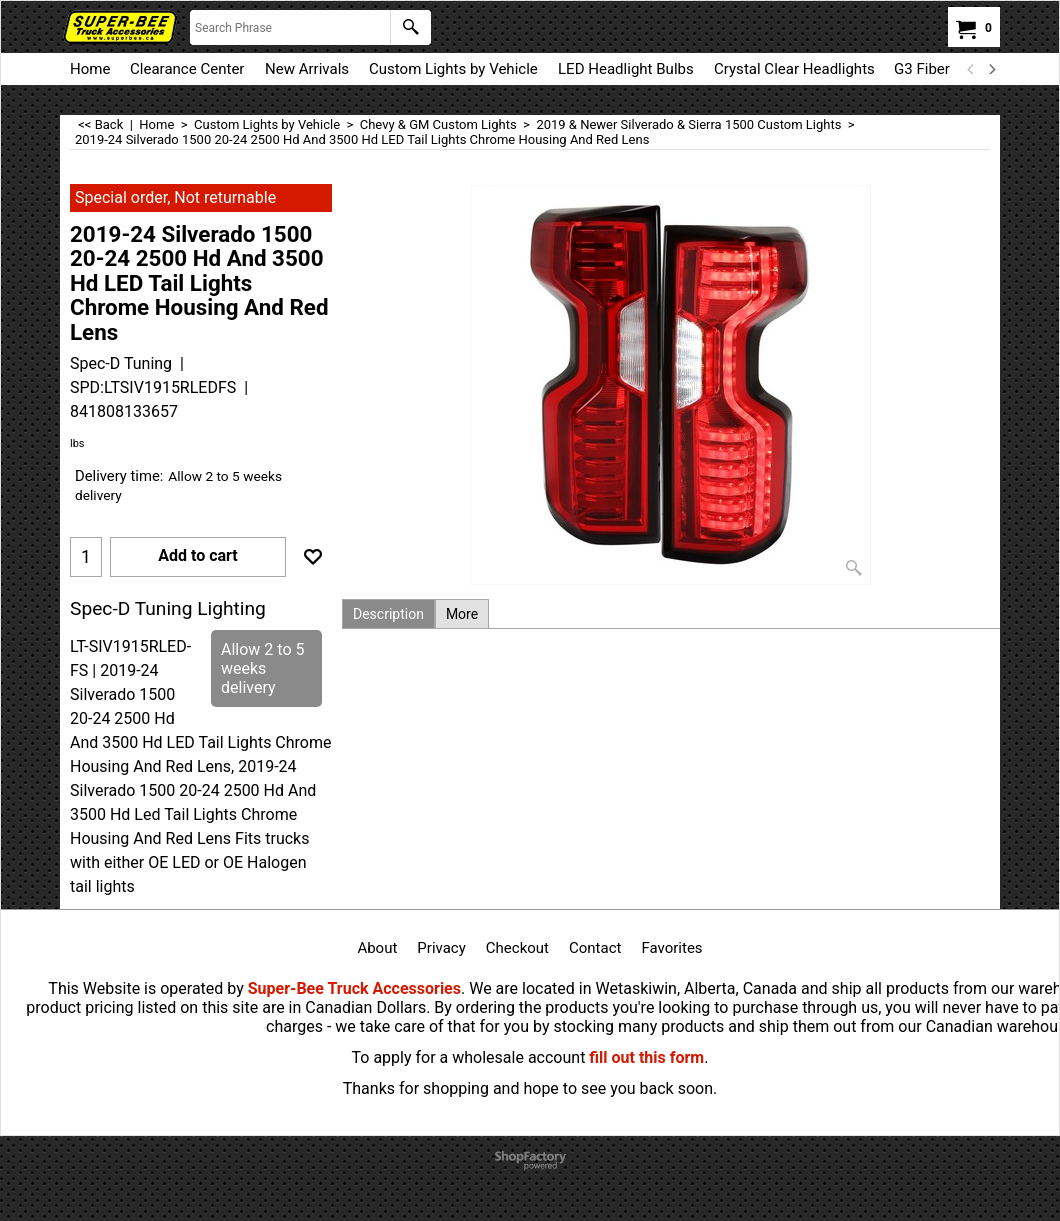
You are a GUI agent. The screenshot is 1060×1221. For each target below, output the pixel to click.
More (462, 614)
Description (388, 614)
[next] (991, 69)
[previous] (971, 69)
